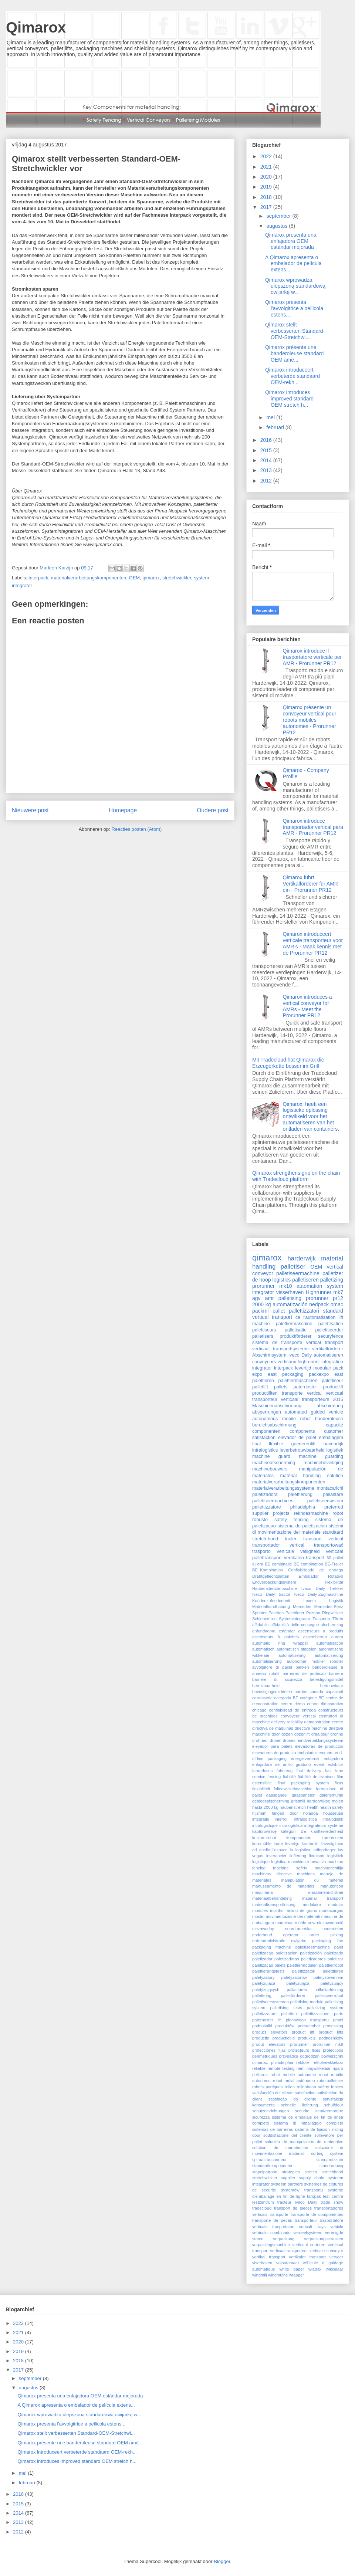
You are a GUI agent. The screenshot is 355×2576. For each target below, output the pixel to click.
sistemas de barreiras (272, 2129)
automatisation (329, 1643)
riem (301, 2068)
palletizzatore (264, 2013)
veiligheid (310, 1551)
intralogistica (305, 1819)
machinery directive (272, 1874)
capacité (334, 1425)
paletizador (262, 1959)
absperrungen (266, 1412)
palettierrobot (331, 1965)
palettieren (263, 1380)
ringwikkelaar (319, 2068)
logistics (282, 1280)
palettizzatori (303, 1971)
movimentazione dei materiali (293, 1916)
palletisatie (296, 1330)
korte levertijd (287, 1843)
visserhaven (290, 1292)
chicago (259, 1710)
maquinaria (262, 1892)
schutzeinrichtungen (270, 2111)
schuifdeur (333, 2105)
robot (337, 1513)
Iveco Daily (300, 1355)
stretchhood (332, 2172)
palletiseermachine (298, 1273)
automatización (290, 1304)
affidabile (260, 1624)
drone (275, 1740)
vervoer (336, 2257)
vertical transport (272, 1317)
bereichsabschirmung (274, 1425)
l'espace (280, 1850)
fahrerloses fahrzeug (272, 1770)
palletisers (262, 1336)
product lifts (331, 2032)
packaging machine (271, 1947)
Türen (337, 1619)
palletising (289, 1298)
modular (335, 1904)
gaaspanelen (303, 1795)
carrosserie (262, 1698)
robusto (260, 1519)
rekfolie (303, 2062)
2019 (266, 187)
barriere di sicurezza (277, 1679)
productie (260, 2038)
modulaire (312, 1904)
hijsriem (259, 1813)
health (312, 1807)
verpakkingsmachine (271, 2244)
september (279, 216)
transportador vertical (278, 1545)
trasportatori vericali (292, 2226)
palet (338, 1947)
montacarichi (330, 1488)
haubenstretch (293, 1807)
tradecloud (261, 2208)
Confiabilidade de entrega (315, 1570)
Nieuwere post (30, 810)
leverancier (276, 1856)
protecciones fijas (269, 2050)
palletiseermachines (272, 1500)
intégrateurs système (323, 1825)
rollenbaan (306, 2087)
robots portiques (267, 2087)
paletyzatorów (294, 1977)
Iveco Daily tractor (271, 1594)
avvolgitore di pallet (272, 1667)
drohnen (259, 1740)
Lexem (310, 1600)
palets (279, 1965)
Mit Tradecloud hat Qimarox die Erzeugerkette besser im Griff (288, 1063)
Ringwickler (332, 1613)
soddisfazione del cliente (287, 2135)
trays (321, 2226)
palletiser (293, 1266)
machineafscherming (273, 1462)
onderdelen (332, 1928)
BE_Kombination (267, 1570)
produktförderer (295, 1336)
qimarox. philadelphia (272, 2062)
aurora (337, 1637)
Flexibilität (334, 1582)
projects (281, 1513)
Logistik (336, 1600)
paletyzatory (263, 1977)
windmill (259, 2275)
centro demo (293, 1704)
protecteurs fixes (304, 2050)
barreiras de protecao (304, 1673)
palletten (289, 2013)
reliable (259, 2068)
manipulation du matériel (312, 1880)
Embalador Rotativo (321, 1576)
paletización (311, 1953)
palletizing (331, 1280)
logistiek (335, 1450)
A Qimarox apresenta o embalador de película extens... (293, 263)
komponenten (298, 1837)
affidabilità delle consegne (294, 1624)
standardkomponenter (272, 2165)
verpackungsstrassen (323, 2239)
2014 (266, 460)
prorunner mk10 (272, 1286)
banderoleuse (329, 1418)
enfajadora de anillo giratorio (281, 1764)
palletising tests (286, 2007)
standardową (331, 2165)
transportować (328, 1545)
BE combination (308, 1564)
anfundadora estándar (273, 1631)
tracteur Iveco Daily (297, 2202)
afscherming (332, 1624)
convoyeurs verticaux (274, 1361)
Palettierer (294, 1613)
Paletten (276, 1613)
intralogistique (265, 1825)
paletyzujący (331, 1983)
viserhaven (262, 2263)
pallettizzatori (304, 1311)
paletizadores (313, 1959)
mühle (300, 1922)
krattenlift (310, 1843)
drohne (336, 1734)
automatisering (291, 1655)
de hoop (261, 1280)
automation (309, 1286)
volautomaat (287, 2263)
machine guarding (321, 1456)
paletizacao (262, 1953)
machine (261, 1323)
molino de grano (301, 1910)
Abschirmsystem (269, 1355)
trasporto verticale (273, 1551)
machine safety (290, 1868)
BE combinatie (278, 1564)
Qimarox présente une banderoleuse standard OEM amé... (294, 353)
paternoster (305, 1386)
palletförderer (293, 1995)
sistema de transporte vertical (286, 1342)
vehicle (336, 2226)
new (311, 1922)
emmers (325, 1752)
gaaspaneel (277, 1795)
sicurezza (261, 2117)
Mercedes (302, 1606)
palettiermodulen (302, 1965)
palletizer (332, 1273)
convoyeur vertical (298, 1716)
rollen (290, 2087)
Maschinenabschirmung (276, 1405)
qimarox (150, 577)
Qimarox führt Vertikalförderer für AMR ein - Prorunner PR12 (310, 883)
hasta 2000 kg (265, 1807)
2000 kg (261, 1304)
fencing (274, 1776)
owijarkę (298, 1941)
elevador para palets (272, 1746)
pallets (280, 1386)
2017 (266, 207)
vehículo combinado (271, 2232)
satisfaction (305, 2093)
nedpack (319, 1304)
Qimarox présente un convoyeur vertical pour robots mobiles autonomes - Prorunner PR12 (310, 719)
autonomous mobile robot (281, 1418)
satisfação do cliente (292, 2099)
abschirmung (330, 1405)
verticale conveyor (326, 2250)
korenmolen (332, 1837)
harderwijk (302, 1258)
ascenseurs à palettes (275, 1637)
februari (275, 427)
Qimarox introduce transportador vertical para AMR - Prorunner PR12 (313, 827)
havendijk (333, 1443)
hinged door (285, 1813)
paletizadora (265, 1494)
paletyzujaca (263, 1983)
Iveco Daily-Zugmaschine (318, 1594)
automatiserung (329, 1655)
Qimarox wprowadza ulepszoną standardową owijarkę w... (295, 286)
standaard (332, 1532)
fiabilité (289, 1776)
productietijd (284, 2038)
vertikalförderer (327, 1348)
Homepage (123, 810)
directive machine (311, 1728)
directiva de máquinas (272, 1728)
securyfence (330, 1336)
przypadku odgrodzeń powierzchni (311, 2056)
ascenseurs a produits (320, 1631)
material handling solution (311, 1475)
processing (333, 2026)
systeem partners (287, 2184)
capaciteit (334, 1691)
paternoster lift (266, 2020)
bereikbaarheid (266, 1685)
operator (290, 1935)
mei (271, 417)
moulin (258, 1916)
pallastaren (297, 1989)
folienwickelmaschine (293, 1789)
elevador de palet (297, 1437)
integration (332, 1361)
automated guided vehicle (314, 1412)
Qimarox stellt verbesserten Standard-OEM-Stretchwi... (295, 331)
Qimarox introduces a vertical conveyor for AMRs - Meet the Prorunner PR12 (307, 1006)
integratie (260, 1819)
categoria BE (286, 1698)
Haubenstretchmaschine (274, 1588)
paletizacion (286, 1953)
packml (260, 1311)
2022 (266, 156)
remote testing (280, 2068)
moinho (277, 1910)
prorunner (299, 2044)
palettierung (300, 1494)
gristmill (298, 1801)
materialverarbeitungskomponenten (88, 577)
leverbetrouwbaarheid (302, 1450)
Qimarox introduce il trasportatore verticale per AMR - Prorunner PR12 (312, 657)
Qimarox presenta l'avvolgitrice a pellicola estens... (294, 308)
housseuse (333, 1813)
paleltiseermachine (312, 1947)
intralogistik (332, 1819)
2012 (266, 481)
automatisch (263, 1649)
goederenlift (303, 1443)
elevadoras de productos (319, 1746)
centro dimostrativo (325, 1704)
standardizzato (329, 2159)
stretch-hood (265, 1538)
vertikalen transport (304, 1557)
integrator (262, 1368)
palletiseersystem (325, 1500)
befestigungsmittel (326, 1679)
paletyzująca (297, 1983)
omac (337, 1304)
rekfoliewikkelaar (327, 2062)
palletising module (307, 2002)
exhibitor (335, 1764)
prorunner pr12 (324, 1298)
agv (256, 1298)
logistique (261, 1861)
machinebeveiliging (323, 1462)
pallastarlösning (328, 1989)
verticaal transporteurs (305, 1399)
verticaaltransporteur (289, 2250)
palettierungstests (268, 1971)
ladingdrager (323, 1850)
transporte (279, 2214)
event (319, 1764)
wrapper (296, 2275)
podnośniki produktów (273, 2026)
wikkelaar (334, 2269)
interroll (281, 1819)
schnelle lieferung (299, 2105)
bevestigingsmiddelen (272, 1691)
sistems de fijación (312, 2129)
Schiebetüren (264, 1619)
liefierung (298, 1856)
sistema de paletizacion (302, 1526)
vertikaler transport (307, 2257)
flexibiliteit (261, 1789)
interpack (38, 577)
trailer (291, 1538)
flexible (276, 1443)
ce (297, 1317)
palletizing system (325, 2007)
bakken (302, 1667)
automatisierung (267, 1661)
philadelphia (302, 1507)
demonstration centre (324, 1722)
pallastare (333, 1494)
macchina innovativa (307, 1861)
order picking (326, 1935)
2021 (266, 167)
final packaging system (303, 1783)
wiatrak (314, 2269)
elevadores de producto (274, 1752)
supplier (288, 2178)
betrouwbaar (331, 1685)
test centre (333, 2196)
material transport (322, 1898)
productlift (333, 1386)
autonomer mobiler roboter (315, 1661)
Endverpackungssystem (274, 1582)
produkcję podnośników (320, 2038)
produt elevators (268, 2044)
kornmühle (261, 1843)
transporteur (306, 2220)
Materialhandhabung (271, 1606)
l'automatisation (319, 1317)
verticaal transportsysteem (280, 1348)
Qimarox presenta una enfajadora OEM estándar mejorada (291, 241)
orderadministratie (268, 1941)
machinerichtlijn (329, 1868)
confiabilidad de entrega (292, 1710)
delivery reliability (287, 1722)
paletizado (333, 1953)
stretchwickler (176, 577)
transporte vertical (302, 1393)
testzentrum (263, 2202)
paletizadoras (286, 1959)
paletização (262, 1965)
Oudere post (213, 810)
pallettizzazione (315, 2013)
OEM (134, 577)
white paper (291, 2269)
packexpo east (326, 1374)
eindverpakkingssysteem (321, 1740)
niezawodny (263, 1928)
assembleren (315, 1637)
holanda (310, 1813)
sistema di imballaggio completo (308, 2123)
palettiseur (332, 1380)
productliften (265, 1393)
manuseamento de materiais (283, 1886)
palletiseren (305, 1280)
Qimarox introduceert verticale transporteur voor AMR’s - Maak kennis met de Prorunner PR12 (313, 943)
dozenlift (302, 1734)
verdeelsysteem (307, 2232)
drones (289, 1740)
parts (338, 2013)
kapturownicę (264, 1831)
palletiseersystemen (270, 2002)
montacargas (331, 1910)
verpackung (283, 2239)
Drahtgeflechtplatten (270, 1576)
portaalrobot (309, 2026)
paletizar (335, 1959)
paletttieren (333, 1971)
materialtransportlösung (273, 1904)
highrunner (309, 1361)
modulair (322, 1368)
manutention (331, 1886)
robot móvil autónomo (294, 2080)
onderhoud (262, 1935)
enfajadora (333, 1758)
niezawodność (330, 1922)
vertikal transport (268, 2257)
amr (269, 1298)
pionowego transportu (307, 2020)
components (302, 1431)
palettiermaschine (294, 1323)
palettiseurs (264, 1330)
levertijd (303, 1368)
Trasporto (321, 1619)
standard (333, 1311)
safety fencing (291, 1519)
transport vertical (323, 1538)
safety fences (330, 2087)
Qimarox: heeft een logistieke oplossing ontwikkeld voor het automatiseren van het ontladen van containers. (311, 1116)
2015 (266, 450)
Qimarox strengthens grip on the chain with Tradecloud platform (296, 1176)
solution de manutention (280, 2147)
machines (306, 1874)
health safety (331, 1807)
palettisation (330, 1323)
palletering (261, 1995)
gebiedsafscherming (270, 1801)
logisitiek (335, 1856)
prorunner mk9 (328, 2044)
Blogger (222, 2561)
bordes (300, 1691)
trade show (332, 2202)
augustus (277, 226)
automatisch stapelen (297, 1649)
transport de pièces (293, 2208)
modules (260, 1910)
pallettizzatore (266, 1507)
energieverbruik (305, 1758)
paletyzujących (265, 1989)
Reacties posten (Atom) (137, 829)
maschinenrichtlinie (325, 1892)
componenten (266, 1431)
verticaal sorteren (309, 2244)
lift (340, 1317)
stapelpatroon (264, 2172)
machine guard (271, 1456)
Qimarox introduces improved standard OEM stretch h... (289, 398)
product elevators (269, 2032)
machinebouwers (269, 1469)
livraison (316, 1856)
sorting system (327, 2153)
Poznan (313, 1613)
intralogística (291, 1825)
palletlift (260, 1386)
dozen (287, 1734)
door (275, 1734)
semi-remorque (329, 2111)
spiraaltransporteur (269, 2159)
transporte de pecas (272, 2220)
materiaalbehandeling (272, 1898)
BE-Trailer (334, 1564)
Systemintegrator (294, 1619)
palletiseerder (329, 1330)
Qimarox (36, 27)
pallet (279, 1311)
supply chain (311, 2178)
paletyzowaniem (328, 1977)
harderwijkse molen (325, 1801)
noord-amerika (298, 1928)
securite (302, 2111)
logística (279, 1861)
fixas (339, 1783)
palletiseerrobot (329, 1995)
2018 (266, 197)
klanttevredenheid (327, 1831)
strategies (291, 2172)
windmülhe (278, 2275)
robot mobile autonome (293, 2074)
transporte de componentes (317, 2214)
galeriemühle (331, 1795)
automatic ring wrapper (280, 1643)
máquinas (284, 1922)
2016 (266, 440)
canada (316, 1691)
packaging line (327, 1941)
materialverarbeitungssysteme (283, 1488)
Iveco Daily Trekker (322, 1588)
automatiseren (328, 1355)
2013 (266, 470)
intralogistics (265, 1450)
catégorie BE (312, 1698)
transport (334, 1342)
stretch (310, 2172)
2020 (266, 177)
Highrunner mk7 (324, 1292)
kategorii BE (293, 1831)
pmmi (338, 2020)
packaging (292, 1374)
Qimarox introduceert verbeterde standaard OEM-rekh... (292, 376)
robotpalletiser (330, 2080)
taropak (314, 2196)
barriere (336, 1673)
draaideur (320, 1734)
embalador (307, 1752)
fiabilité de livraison (316, 1776)
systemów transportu (302, 2190)
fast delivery (308, 1770)
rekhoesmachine (311, 1513)
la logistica (300, 1850)
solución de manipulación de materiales (304, 2141)
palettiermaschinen (298, 1380)
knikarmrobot (264, 1837)
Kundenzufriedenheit (271, 1600)
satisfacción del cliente (273, 2093)
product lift (303, 2032)
